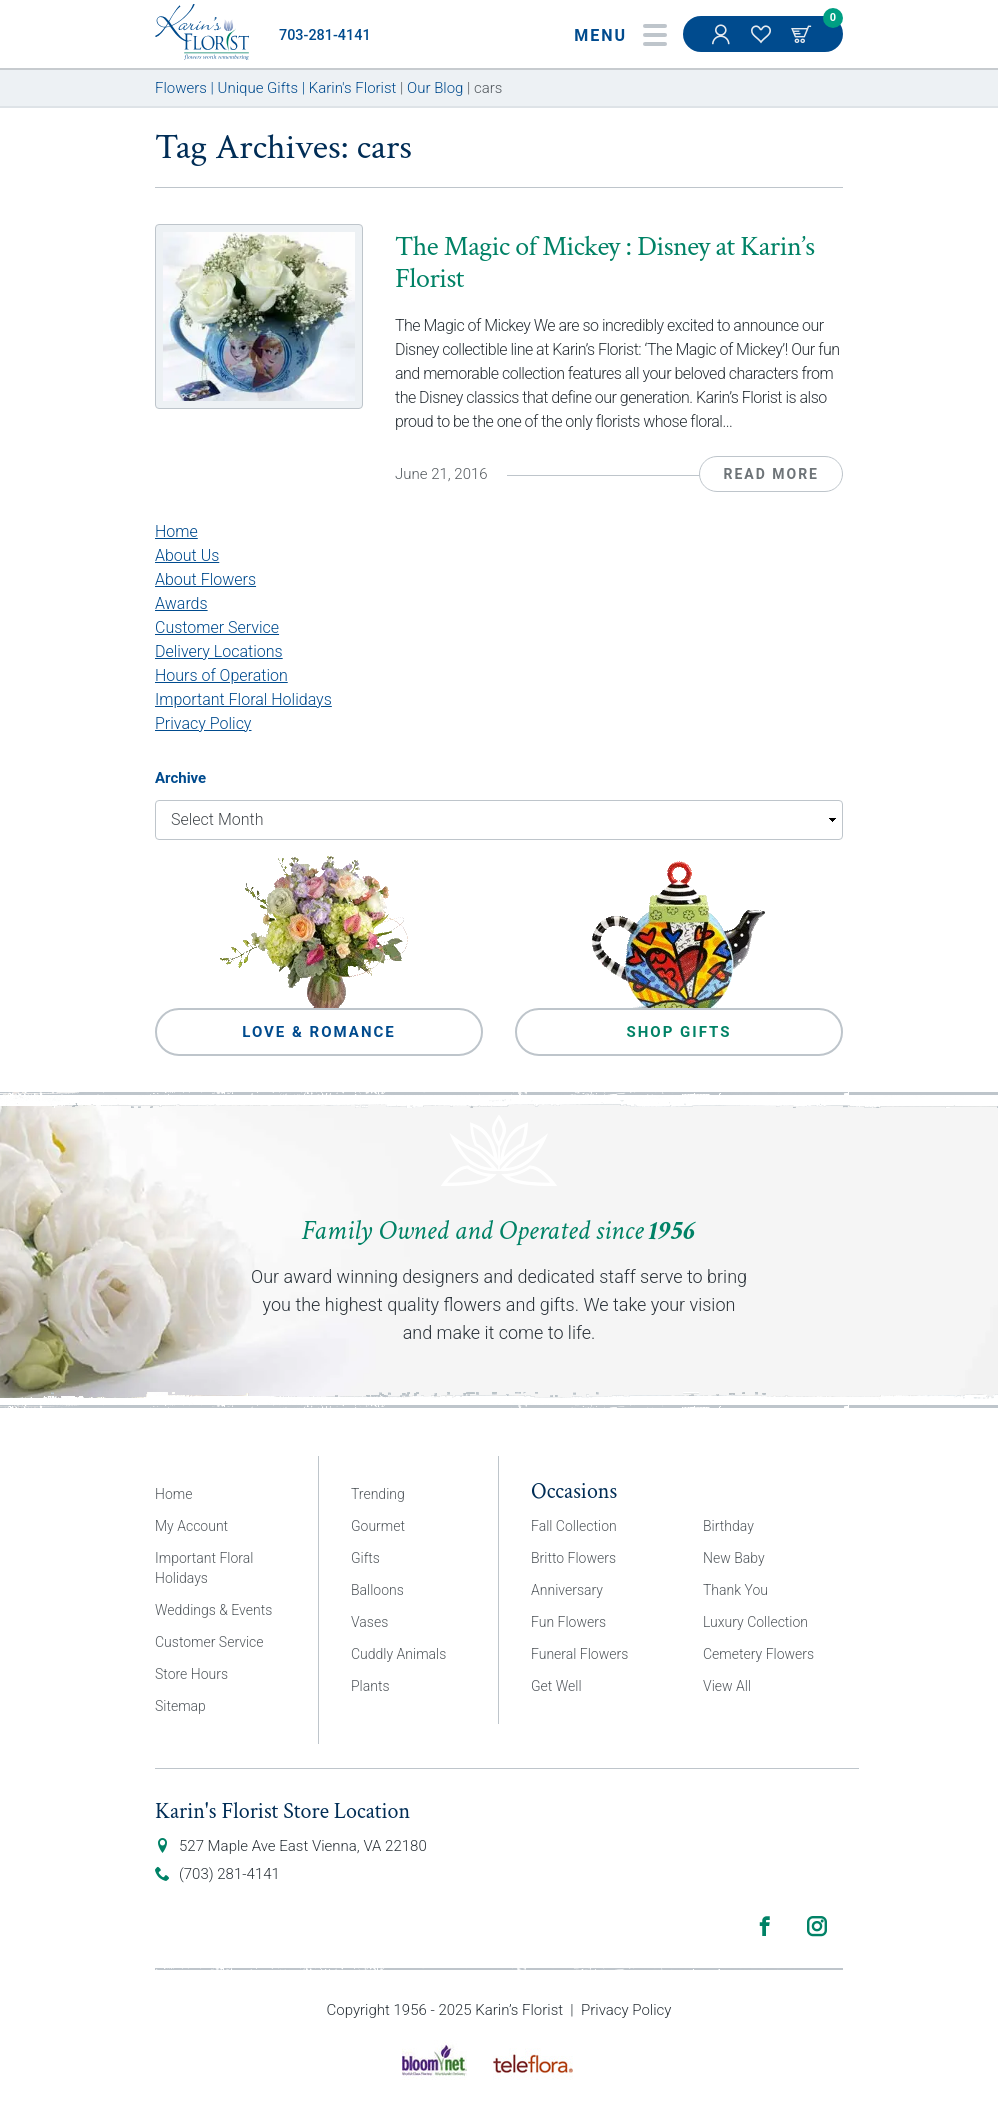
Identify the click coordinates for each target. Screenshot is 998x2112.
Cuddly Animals (398, 1654)
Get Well (556, 1686)
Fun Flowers (568, 1622)
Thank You (735, 1590)
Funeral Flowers (579, 1654)
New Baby (734, 1558)
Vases (369, 1622)
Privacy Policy (203, 723)
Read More (771, 474)
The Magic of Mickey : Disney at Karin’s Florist (604, 262)
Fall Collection (574, 1526)
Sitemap (180, 1706)
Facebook (765, 1926)
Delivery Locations (219, 651)
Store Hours (191, 1674)
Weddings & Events (213, 1610)
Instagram (817, 1926)
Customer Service (217, 627)
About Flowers (205, 579)
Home (176, 531)
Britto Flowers (573, 1558)
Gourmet (378, 1526)
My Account (723, 44)
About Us (187, 555)
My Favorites (763, 44)
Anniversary (567, 1590)
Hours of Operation (221, 675)
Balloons (377, 1590)
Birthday (728, 1526)
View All (727, 1686)
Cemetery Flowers (758, 1654)
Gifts (365, 1558)
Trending (378, 1494)
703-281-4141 (325, 35)
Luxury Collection (755, 1622)
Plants (370, 1686)
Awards (181, 603)
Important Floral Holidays (243, 699)
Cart (803, 34)
